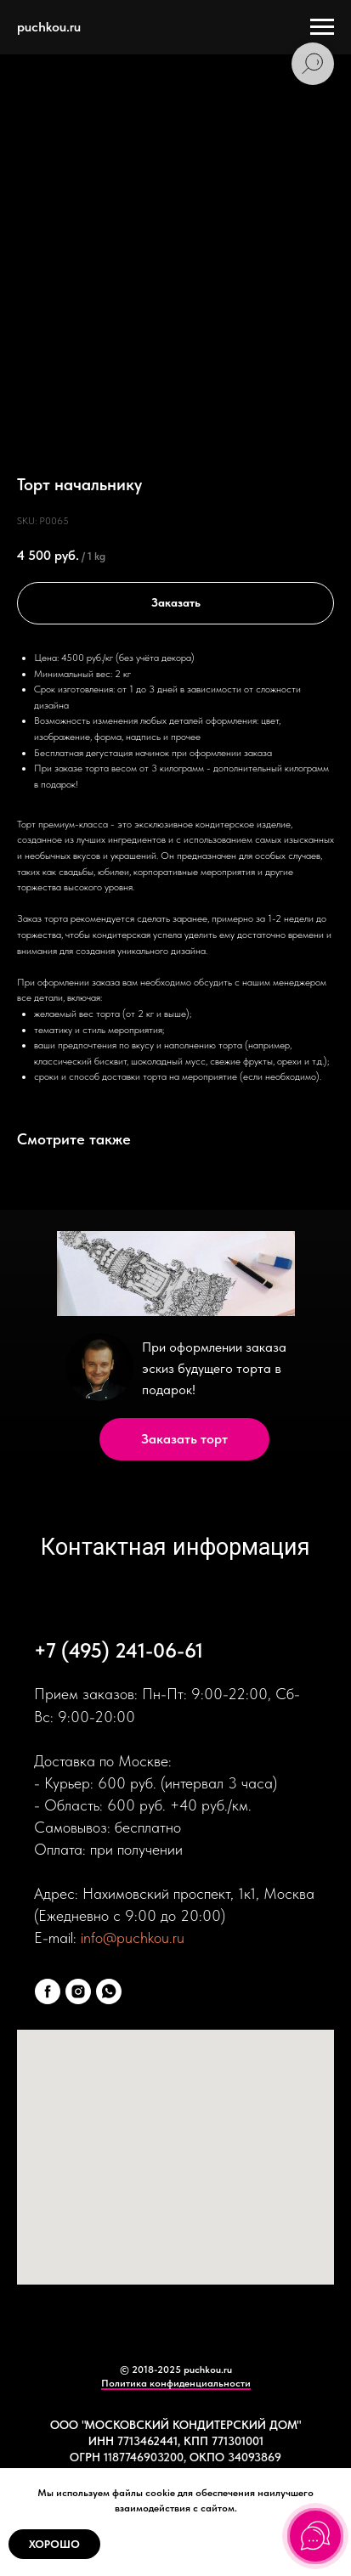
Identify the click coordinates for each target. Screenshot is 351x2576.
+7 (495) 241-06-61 (118, 1650)
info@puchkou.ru (132, 1937)
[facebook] (47, 1991)
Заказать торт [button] (184, 1439)
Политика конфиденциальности (176, 2383)
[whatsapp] (109, 1991)
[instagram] (78, 1991)
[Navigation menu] (322, 27)
